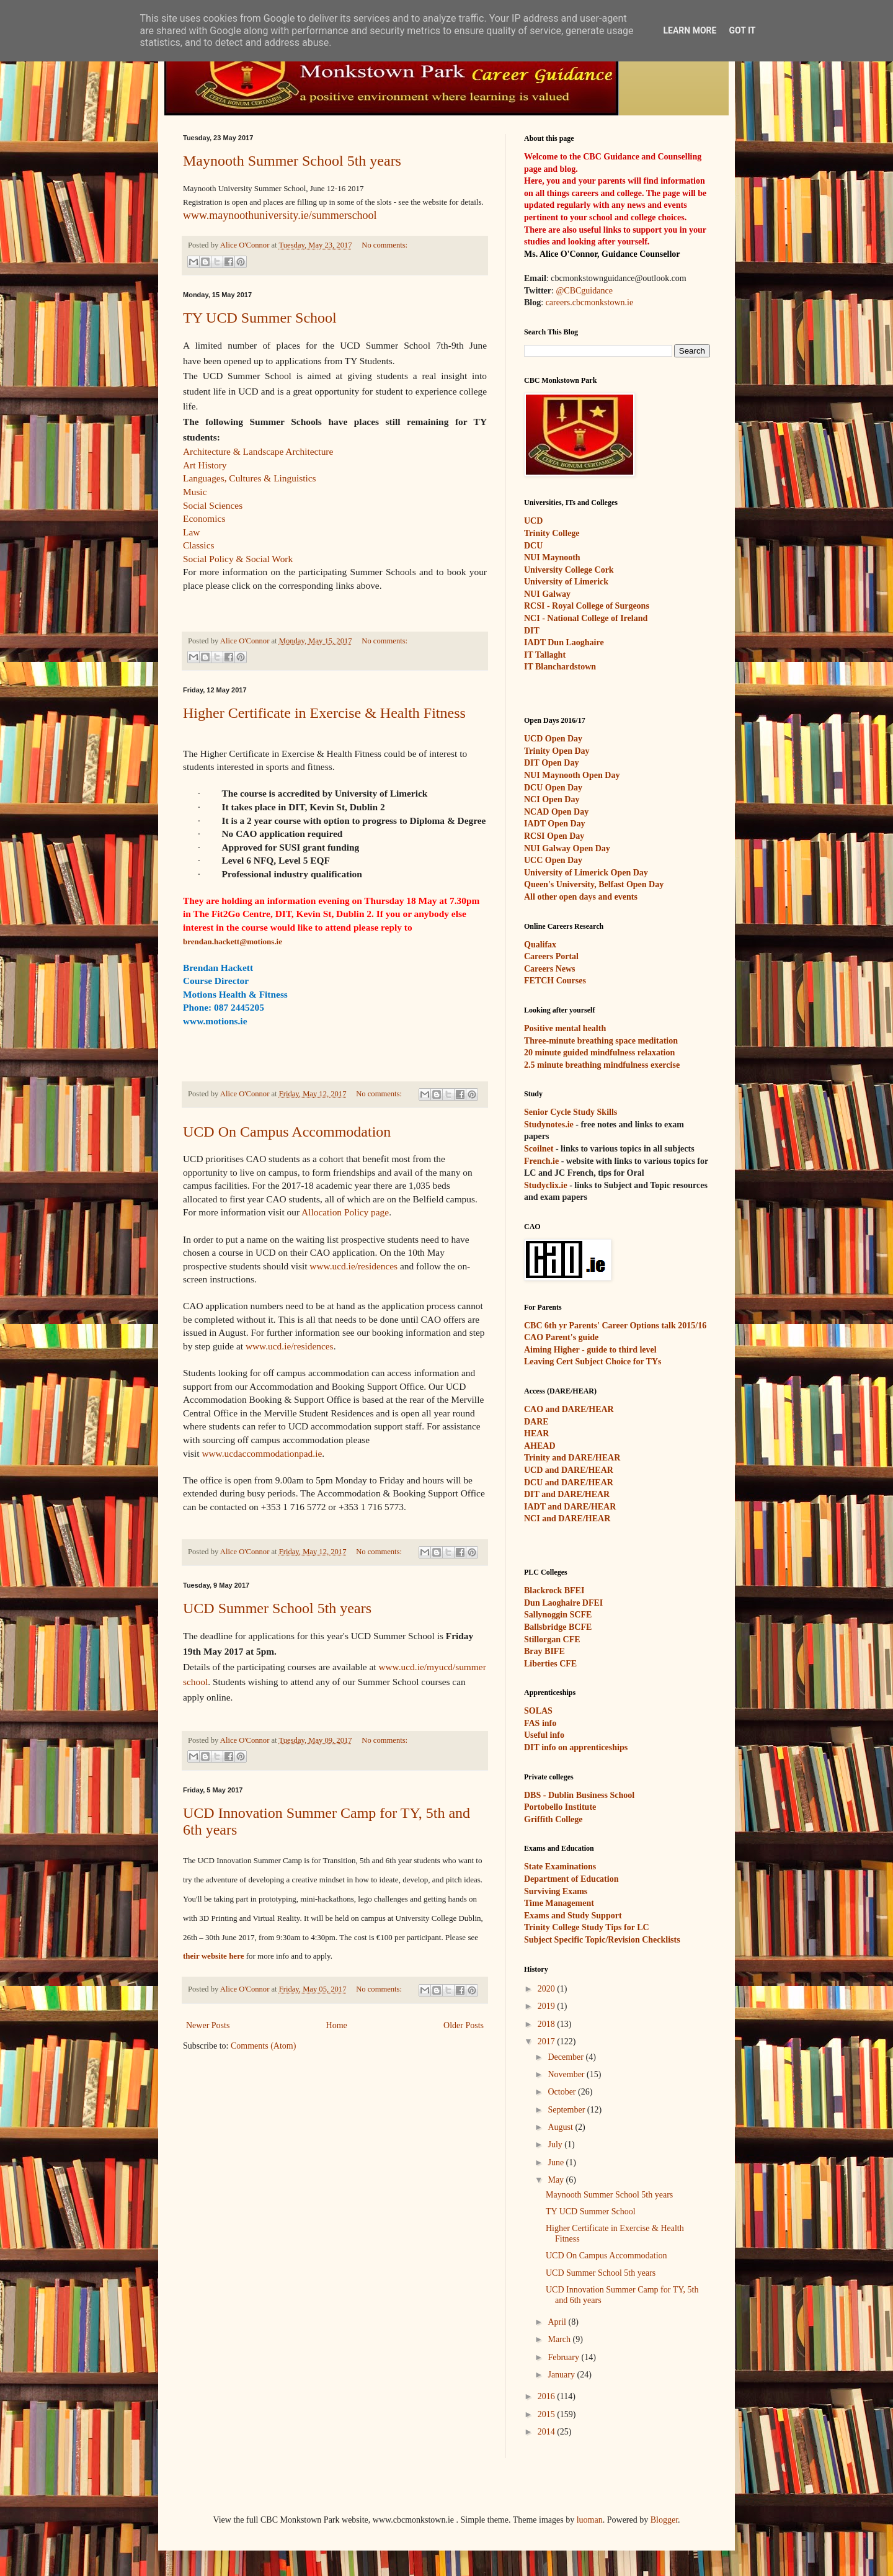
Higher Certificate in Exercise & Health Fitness (324, 713)
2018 (548, 2024)
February (564, 2357)
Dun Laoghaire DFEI (563, 1603)
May (557, 2180)
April (558, 2322)
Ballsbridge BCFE (558, 1627)
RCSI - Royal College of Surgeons (586, 605)
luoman (590, 2520)
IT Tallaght (545, 655)
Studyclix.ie (545, 1185)
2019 (548, 2006)
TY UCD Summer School (260, 318)
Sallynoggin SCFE (558, 1614)
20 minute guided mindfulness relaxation (599, 1052)
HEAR (536, 1433)
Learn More (689, 30)
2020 (548, 1988)
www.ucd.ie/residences (353, 1266)
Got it (742, 30)
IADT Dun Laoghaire (564, 642)
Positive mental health (565, 1028)
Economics (204, 518)
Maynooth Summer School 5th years (292, 161)
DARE (536, 1421)
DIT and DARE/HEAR (567, 1494)
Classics (198, 545)
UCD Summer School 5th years (277, 1608)
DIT (532, 630)
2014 (548, 2431)
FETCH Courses (555, 980)
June (557, 2162)
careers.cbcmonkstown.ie (590, 302)
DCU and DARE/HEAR (568, 1482)
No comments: (384, 245)
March (560, 2339)
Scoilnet (538, 1148)
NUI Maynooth (552, 557)
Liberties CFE (550, 1663)
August (561, 2127)
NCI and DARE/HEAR (567, 1518)
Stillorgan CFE (552, 1639)
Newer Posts (207, 2025)
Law (191, 532)
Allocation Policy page (345, 1212)
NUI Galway (547, 594)
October (563, 2091)
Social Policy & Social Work (238, 558)
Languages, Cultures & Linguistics (249, 478)
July (556, 2144)
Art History (205, 465)
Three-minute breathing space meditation (601, 1040)
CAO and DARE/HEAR (569, 1409)
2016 (548, 2396)
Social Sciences (212, 505)
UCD (533, 520)
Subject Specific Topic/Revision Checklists (602, 1939)
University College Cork (569, 570)
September (567, 2109)
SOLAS (538, 1710)
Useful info (544, 1735)
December (566, 2057)
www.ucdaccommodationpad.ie (262, 1453)
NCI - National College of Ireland (585, 618)
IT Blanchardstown (560, 666)
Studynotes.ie (549, 1124)
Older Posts (463, 2025)
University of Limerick (566, 581)
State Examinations (560, 1866)
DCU (533, 545)
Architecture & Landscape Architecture (258, 451)
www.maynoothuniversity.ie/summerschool (280, 215)
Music (195, 491)
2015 (548, 2414)
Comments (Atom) (263, 2046)
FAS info (540, 1723)
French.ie (541, 1161)
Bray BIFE (544, 1651)
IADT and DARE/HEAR (570, 1506)
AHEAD (540, 1446)
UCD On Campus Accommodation (287, 1132)
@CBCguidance (584, 290)
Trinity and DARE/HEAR (572, 1457)
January (562, 2374)
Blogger (664, 2520)
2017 (548, 2041)
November (567, 2074)
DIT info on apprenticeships (576, 1747)
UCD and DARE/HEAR (568, 1470)
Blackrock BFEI (554, 1590)
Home (336, 2025)
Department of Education (571, 1879)
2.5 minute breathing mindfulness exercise (602, 1065)
